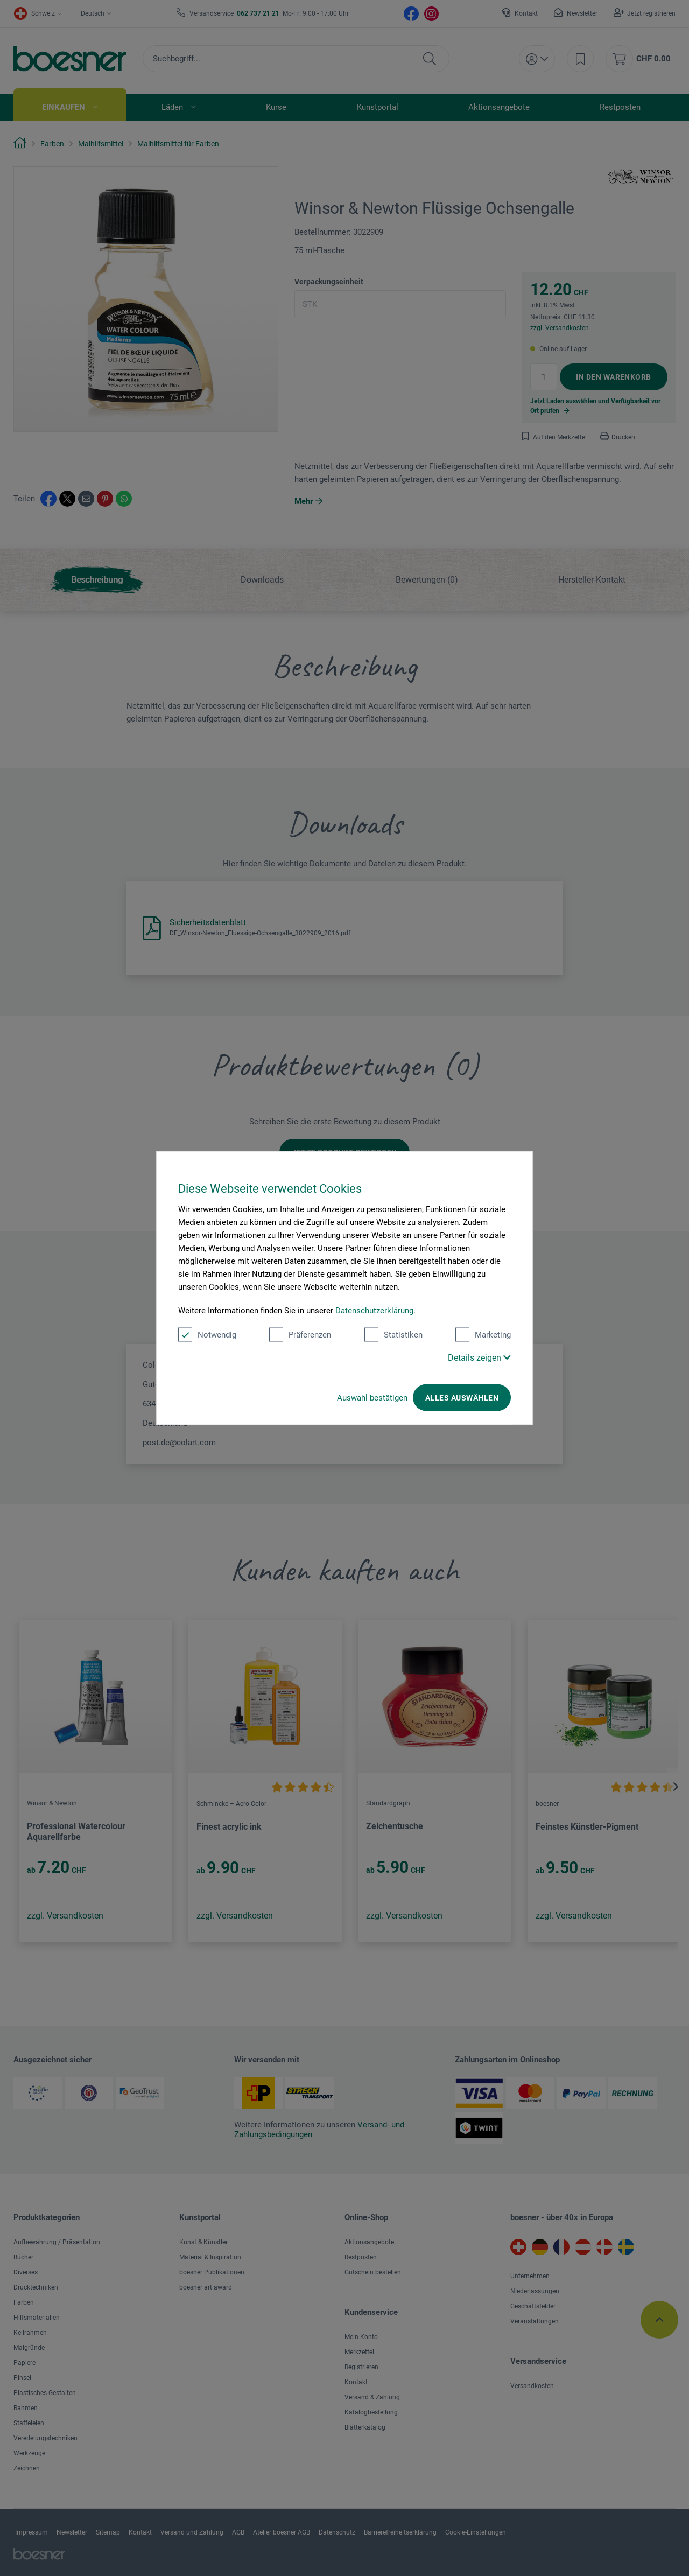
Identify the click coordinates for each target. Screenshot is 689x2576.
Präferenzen (300, 1335)
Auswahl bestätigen (372, 1398)
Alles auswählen (461, 1398)
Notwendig (207, 1335)
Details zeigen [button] (479, 1358)
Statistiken (393, 1335)
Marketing (483, 1335)
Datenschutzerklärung (374, 1310)
